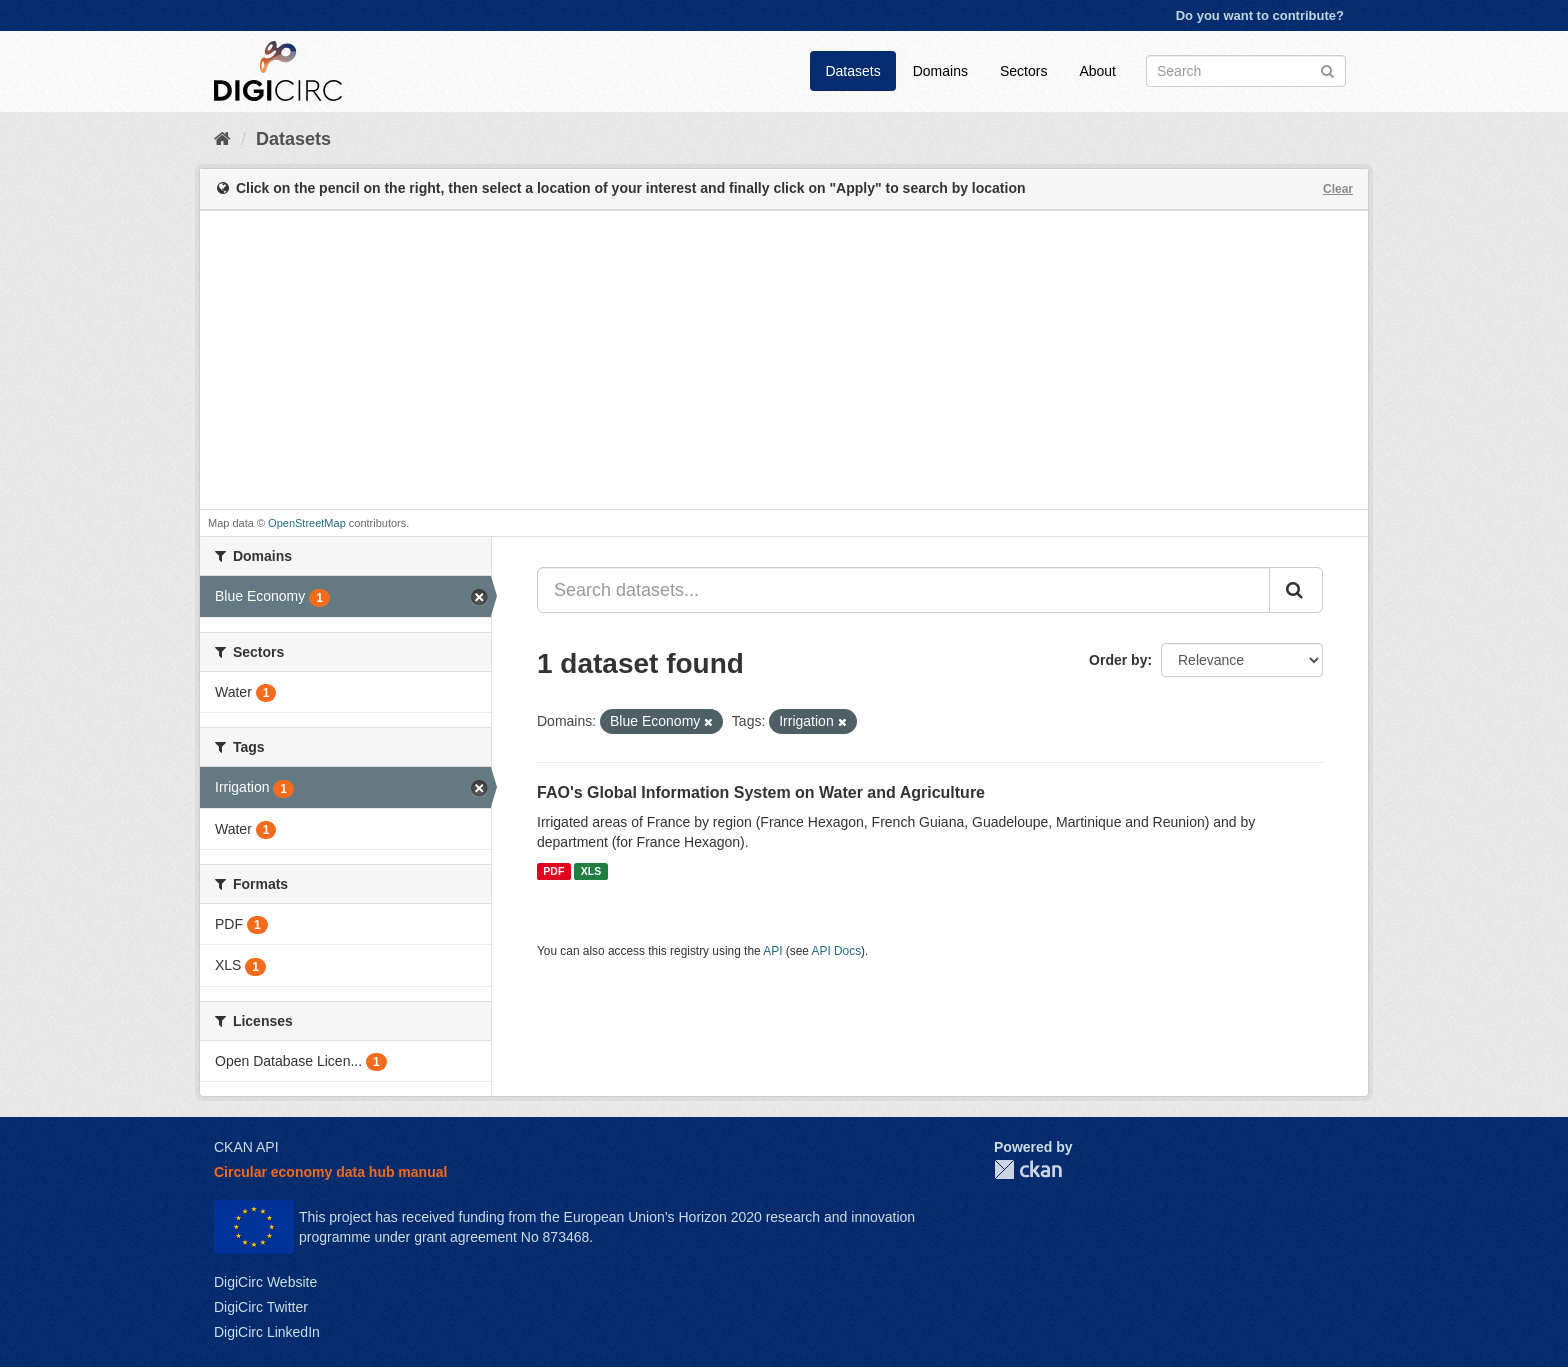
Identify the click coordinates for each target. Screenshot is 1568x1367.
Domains (940, 71)
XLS (591, 871)
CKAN (1028, 1169)
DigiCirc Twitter (261, 1307)
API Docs (837, 951)
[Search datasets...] (903, 590)
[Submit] (1327, 69)
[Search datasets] (1246, 71)
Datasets (852, 71)
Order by (1118, 660)
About (1097, 71)
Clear (1338, 189)
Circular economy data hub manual (330, 1172)
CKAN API (246, 1147)
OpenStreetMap (307, 523)
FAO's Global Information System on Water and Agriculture (761, 792)
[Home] (222, 139)
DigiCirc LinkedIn (267, 1332)
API (772, 951)
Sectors (1023, 71)
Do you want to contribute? (1260, 15)
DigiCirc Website (265, 1282)
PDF (553, 871)
